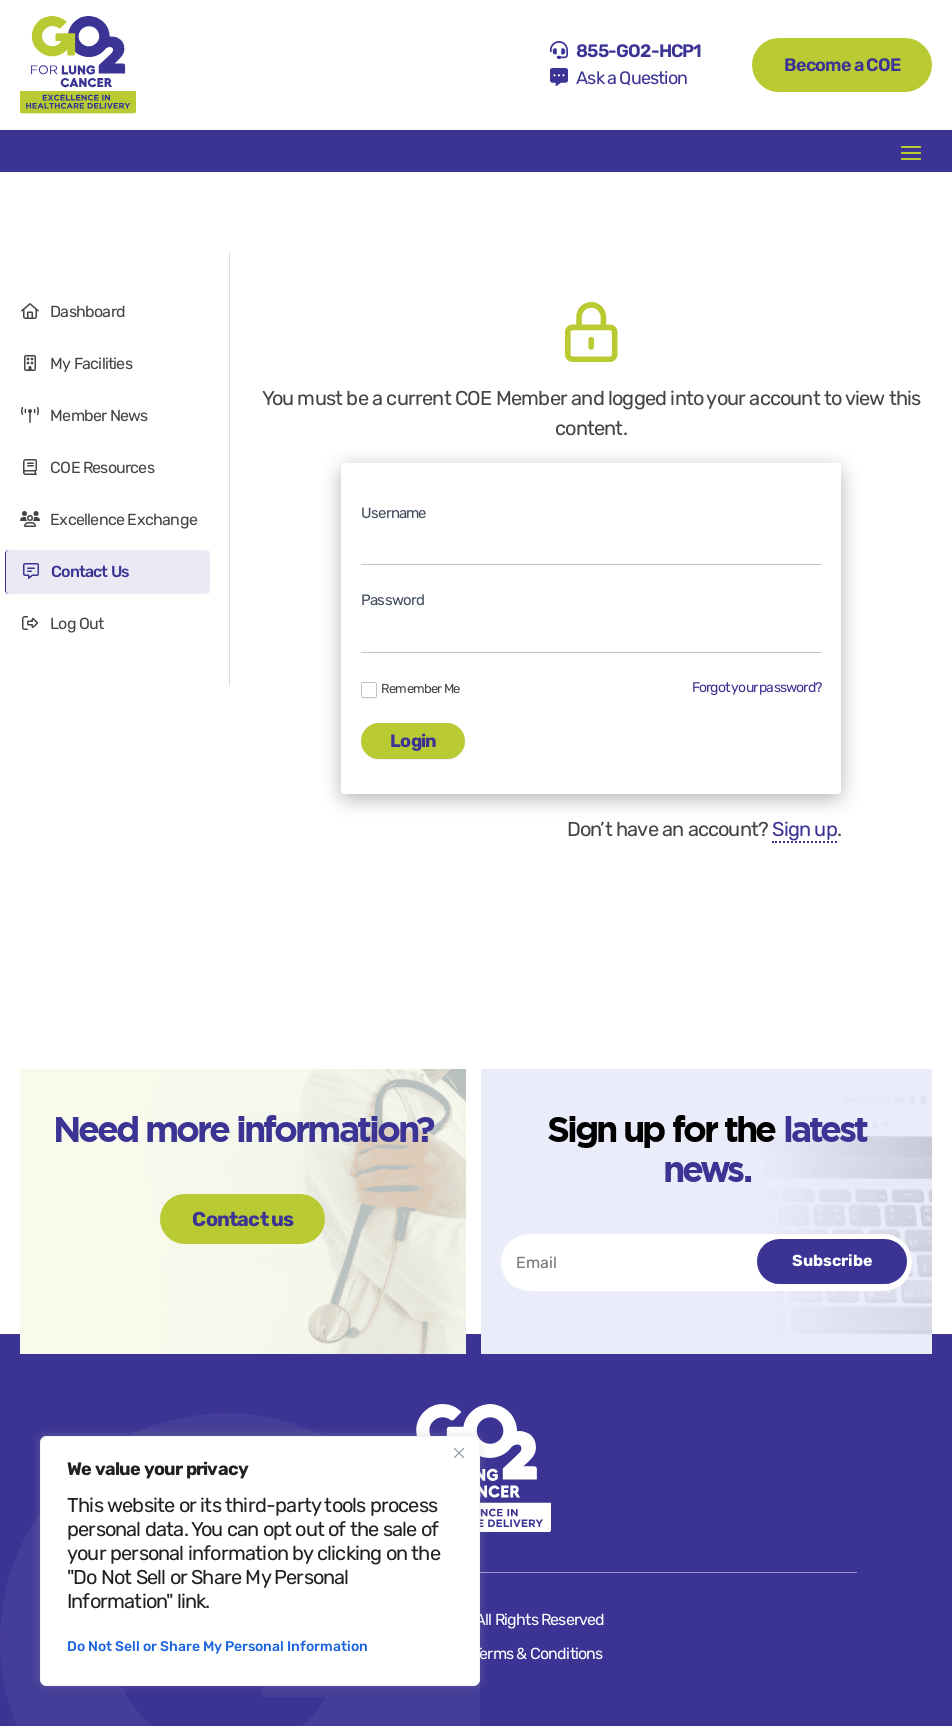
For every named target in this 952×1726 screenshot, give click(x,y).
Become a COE (842, 65)
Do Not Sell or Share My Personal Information (217, 1646)
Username (393, 513)
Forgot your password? (756, 687)
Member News (83, 415)
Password (393, 600)
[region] (260, 1561)
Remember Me (410, 689)
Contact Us (75, 571)
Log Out (62, 623)
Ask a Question (631, 78)
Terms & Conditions (538, 1653)
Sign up (804, 829)
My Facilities (76, 363)
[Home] (78, 65)
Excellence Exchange (108, 519)
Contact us (242, 1219)
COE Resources (87, 467)
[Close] (459, 1453)
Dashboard (72, 311)
